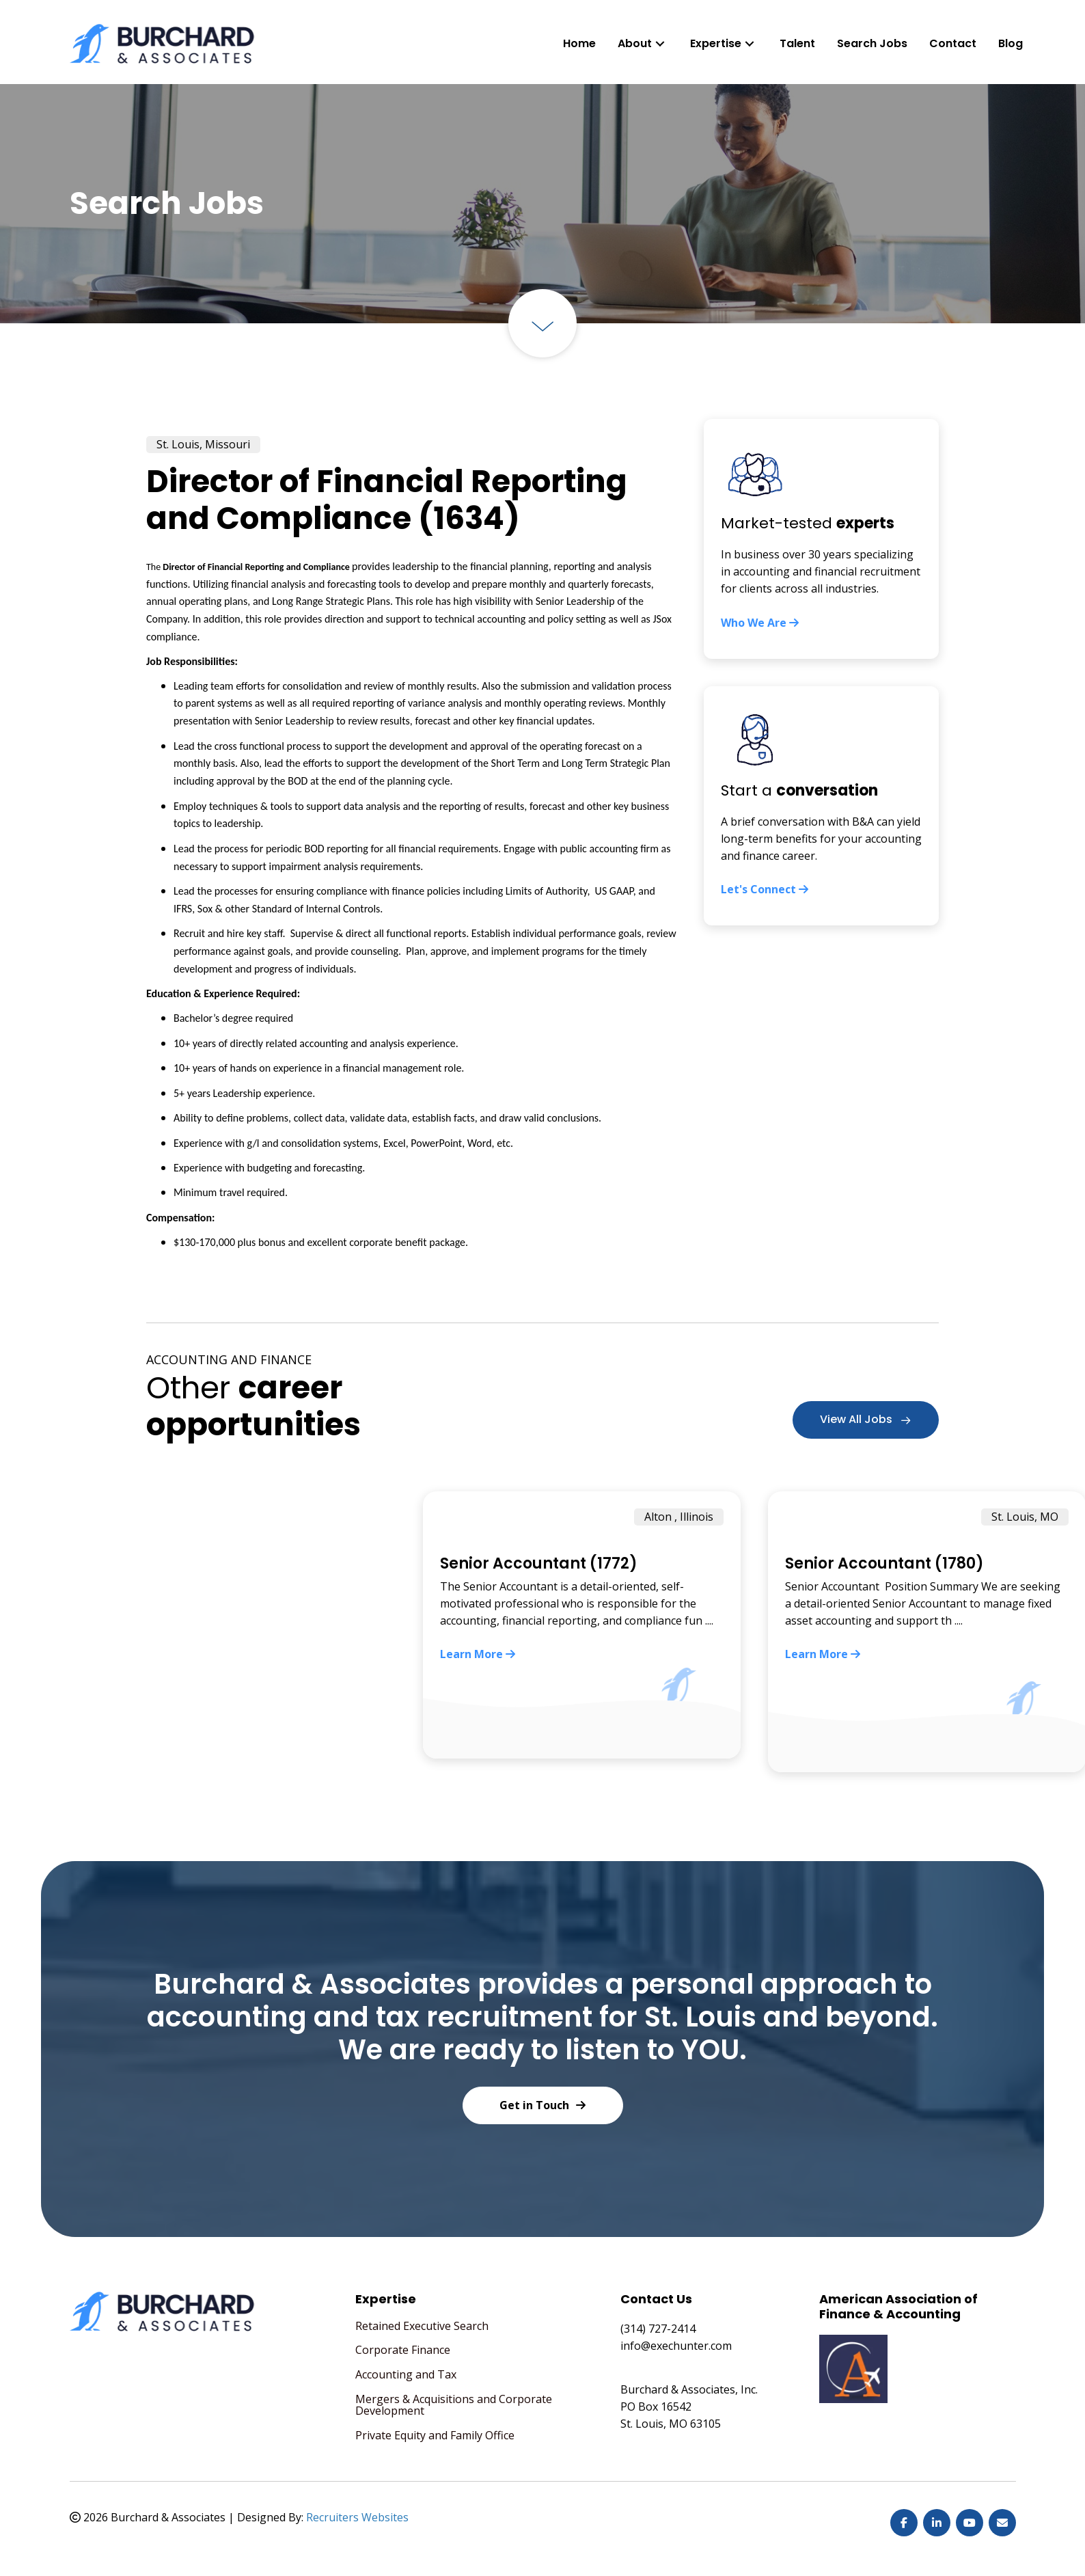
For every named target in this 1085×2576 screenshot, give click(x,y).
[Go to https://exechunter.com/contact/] (821, 806)
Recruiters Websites (357, 2517)
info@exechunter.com (676, 2345)
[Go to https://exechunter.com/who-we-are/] (821, 539)
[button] (660, 43)
